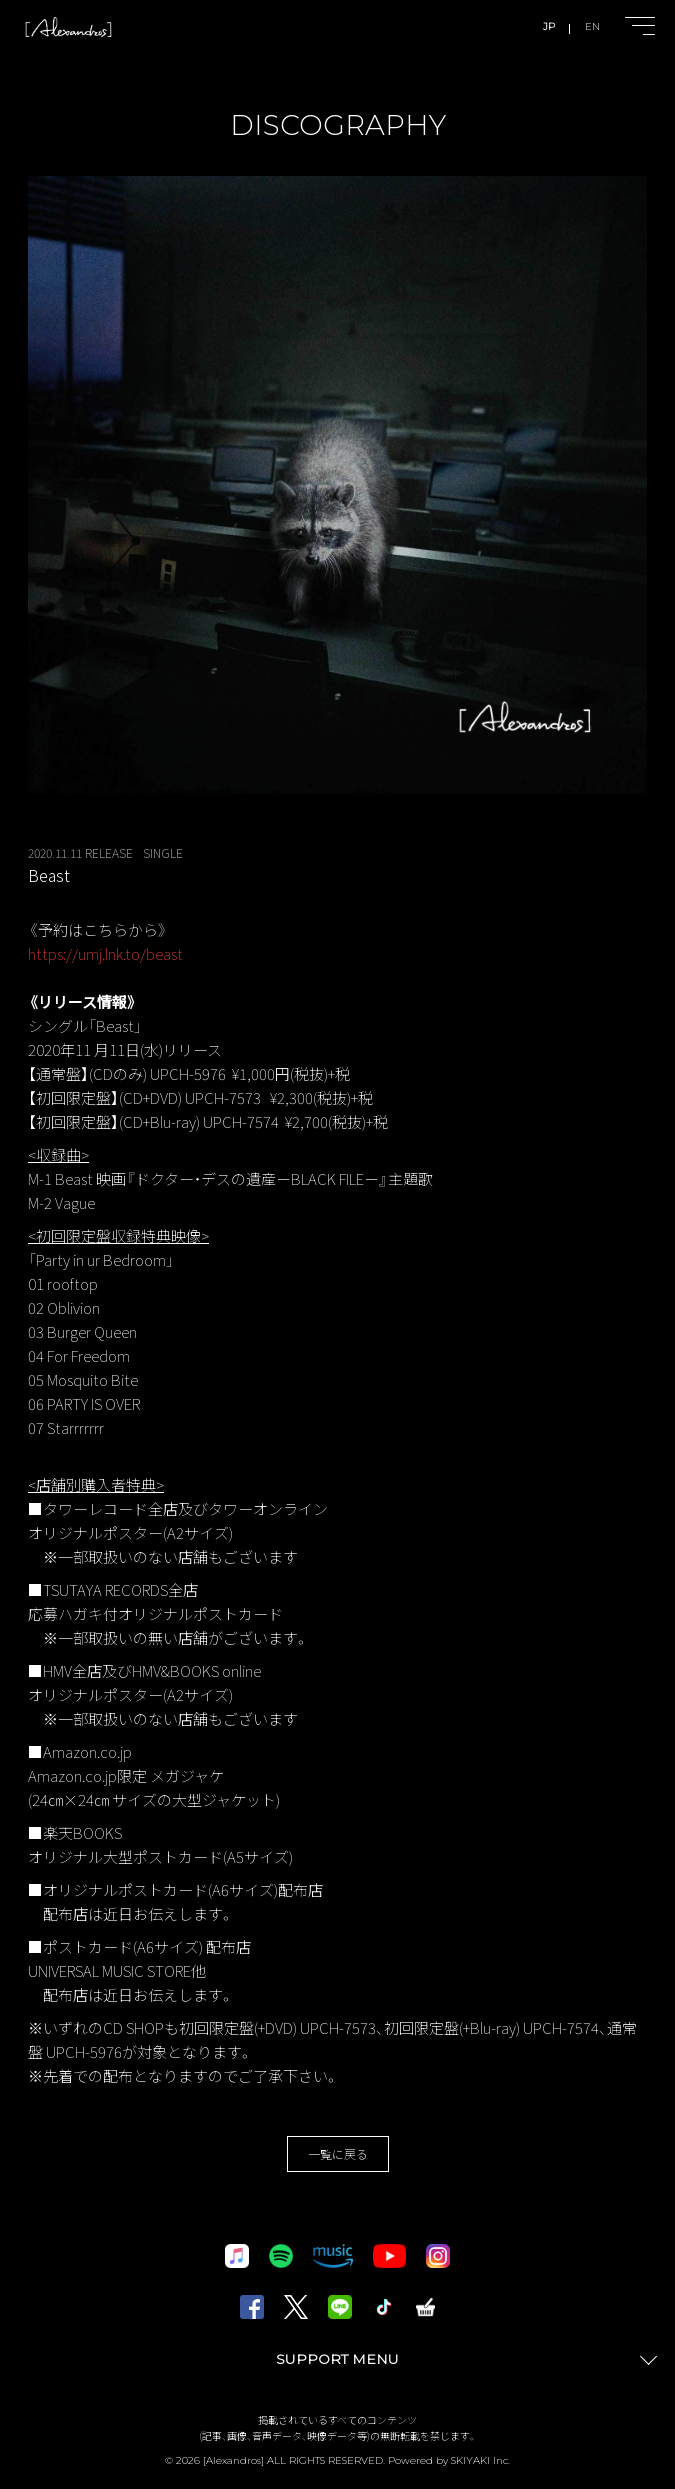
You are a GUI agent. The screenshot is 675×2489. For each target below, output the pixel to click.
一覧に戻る (338, 2153)
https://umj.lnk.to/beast (105, 953)
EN (592, 26)
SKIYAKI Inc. (480, 2460)
